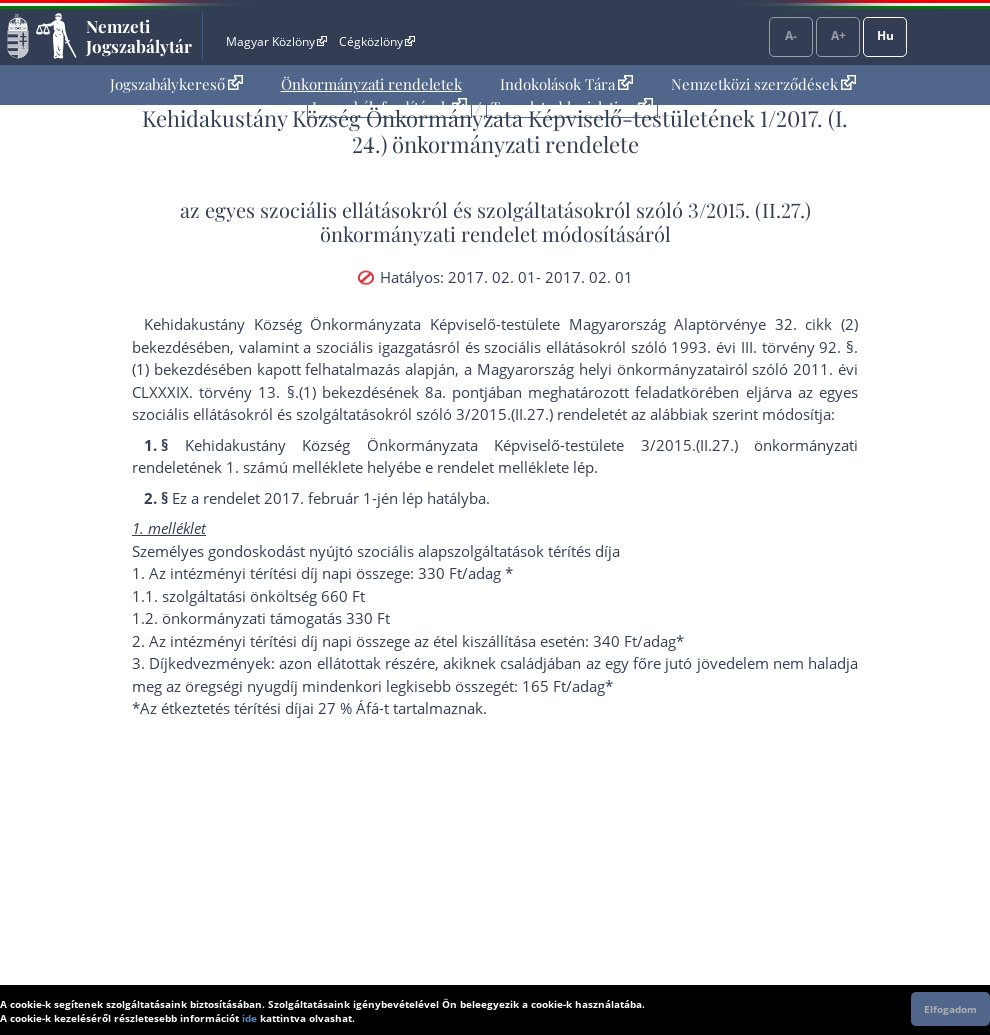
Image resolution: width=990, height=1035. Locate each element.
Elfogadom (950, 1009)
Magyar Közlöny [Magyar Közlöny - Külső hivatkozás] (276, 41)
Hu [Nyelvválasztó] (885, 35)
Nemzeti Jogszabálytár (139, 36)
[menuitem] (176, 84)
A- (791, 35)
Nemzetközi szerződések (763, 84)
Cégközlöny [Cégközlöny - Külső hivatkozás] (377, 41)
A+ (838, 35)
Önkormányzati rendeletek (371, 84)
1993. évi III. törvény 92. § (762, 347)
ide (249, 1018)
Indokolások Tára (566, 84)
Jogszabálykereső (176, 84)
